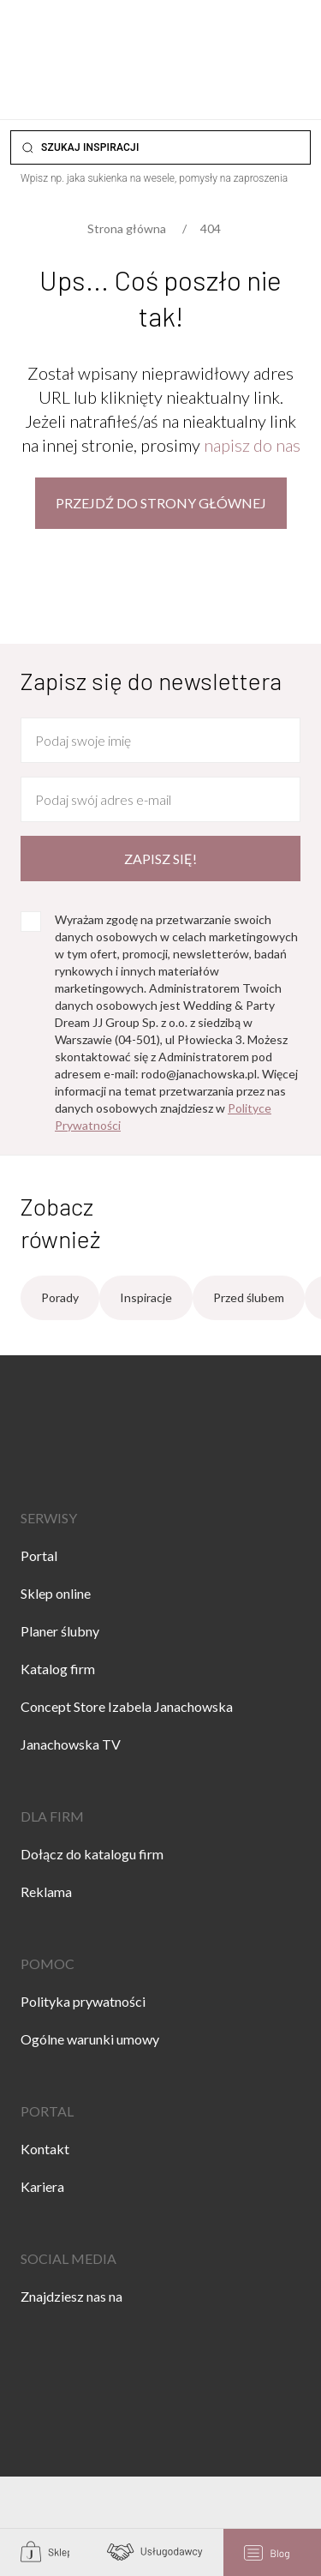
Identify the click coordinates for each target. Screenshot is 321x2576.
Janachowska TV (71, 1744)
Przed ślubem (248, 1297)
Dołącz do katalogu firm (92, 1854)
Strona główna (126, 228)
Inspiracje (146, 1297)
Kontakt (45, 2149)
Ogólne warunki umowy (90, 2039)
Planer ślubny (60, 1631)
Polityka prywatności (83, 2001)
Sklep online (56, 1593)
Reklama (46, 1891)
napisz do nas (252, 445)
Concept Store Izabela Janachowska (127, 1706)
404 (210, 228)
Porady (60, 1297)
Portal (39, 1555)
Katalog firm (58, 1668)
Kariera (42, 2186)
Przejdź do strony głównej (161, 503)
